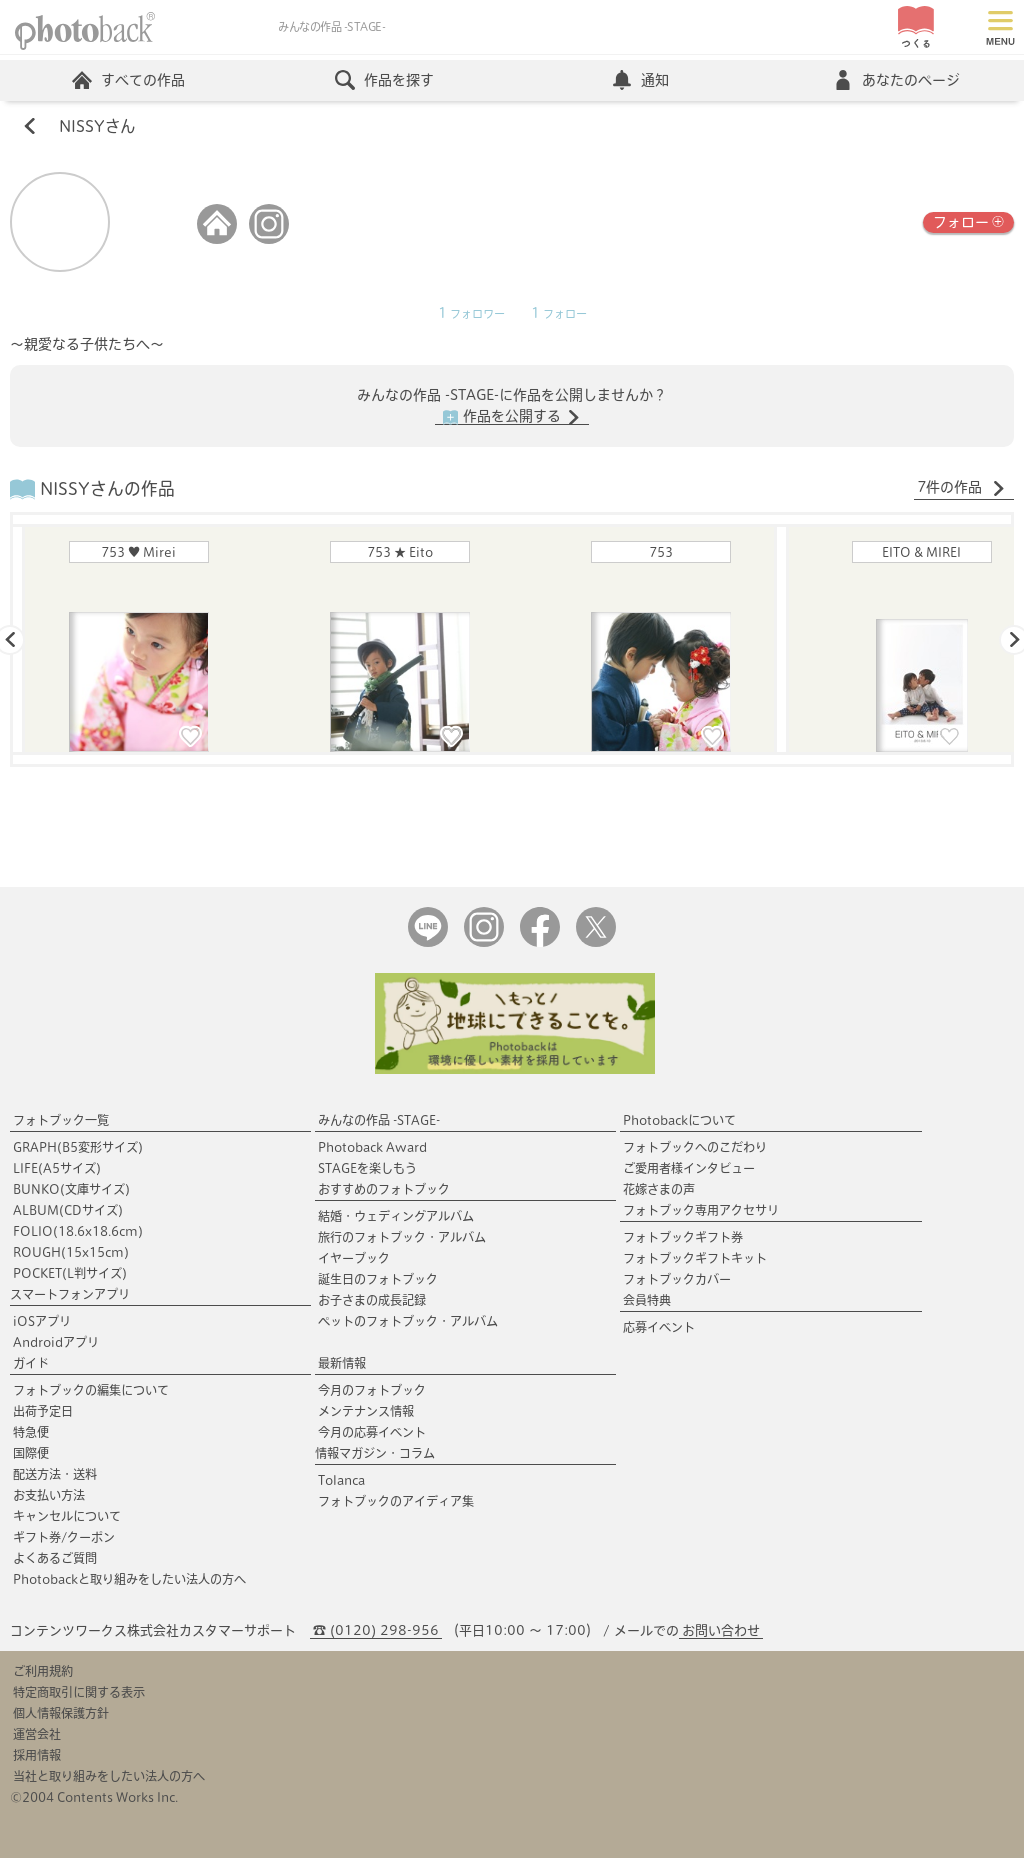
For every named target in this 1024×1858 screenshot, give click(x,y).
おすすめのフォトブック (384, 1189)
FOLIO (78, 1231)
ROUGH (71, 1252)
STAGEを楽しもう (367, 1168)
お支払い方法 (49, 1495)
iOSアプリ (42, 1321)
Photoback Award (372, 1147)
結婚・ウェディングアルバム (396, 1216)
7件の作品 (961, 488)
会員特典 (647, 1300)
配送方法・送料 (55, 1474)
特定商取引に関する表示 (79, 1692)
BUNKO (71, 1189)
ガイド (31, 1363)
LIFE (57, 1168)
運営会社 (37, 1734)
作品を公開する (512, 417)
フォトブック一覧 (61, 1120)
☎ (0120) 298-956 (376, 1630)
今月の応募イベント (372, 1432)
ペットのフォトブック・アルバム (408, 1321)
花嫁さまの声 (659, 1189)
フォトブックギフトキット (695, 1258)
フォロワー (471, 314)
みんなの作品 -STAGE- (379, 1120)
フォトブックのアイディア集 (396, 1501)
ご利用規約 (43, 1671)
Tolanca (341, 1480)
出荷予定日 (43, 1411)
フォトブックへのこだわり (695, 1147)
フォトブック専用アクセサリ (701, 1210)
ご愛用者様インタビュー (689, 1168)
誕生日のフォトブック (378, 1279)
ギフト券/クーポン (64, 1537)
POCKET (70, 1273)
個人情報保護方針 (61, 1713)
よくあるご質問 (55, 1558)
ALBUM (68, 1210)
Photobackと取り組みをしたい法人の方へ (129, 1579)
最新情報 (342, 1363)
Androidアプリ (56, 1342)
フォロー (968, 220)
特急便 (31, 1432)
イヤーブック (354, 1258)
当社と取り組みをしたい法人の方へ (109, 1776)
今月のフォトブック (372, 1390)
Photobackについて (679, 1120)
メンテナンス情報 (366, 1411)
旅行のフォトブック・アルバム (402, 1237)
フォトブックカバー (677, 1279)
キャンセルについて (67, 1516)
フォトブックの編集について (91, 1390)
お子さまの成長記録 (372, 1300)
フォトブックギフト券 (683, 1237)
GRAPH (78, 1147)
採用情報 (37, 1755)
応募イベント (659, 1327)
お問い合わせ (721, 1630)
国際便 (31, 1453)
